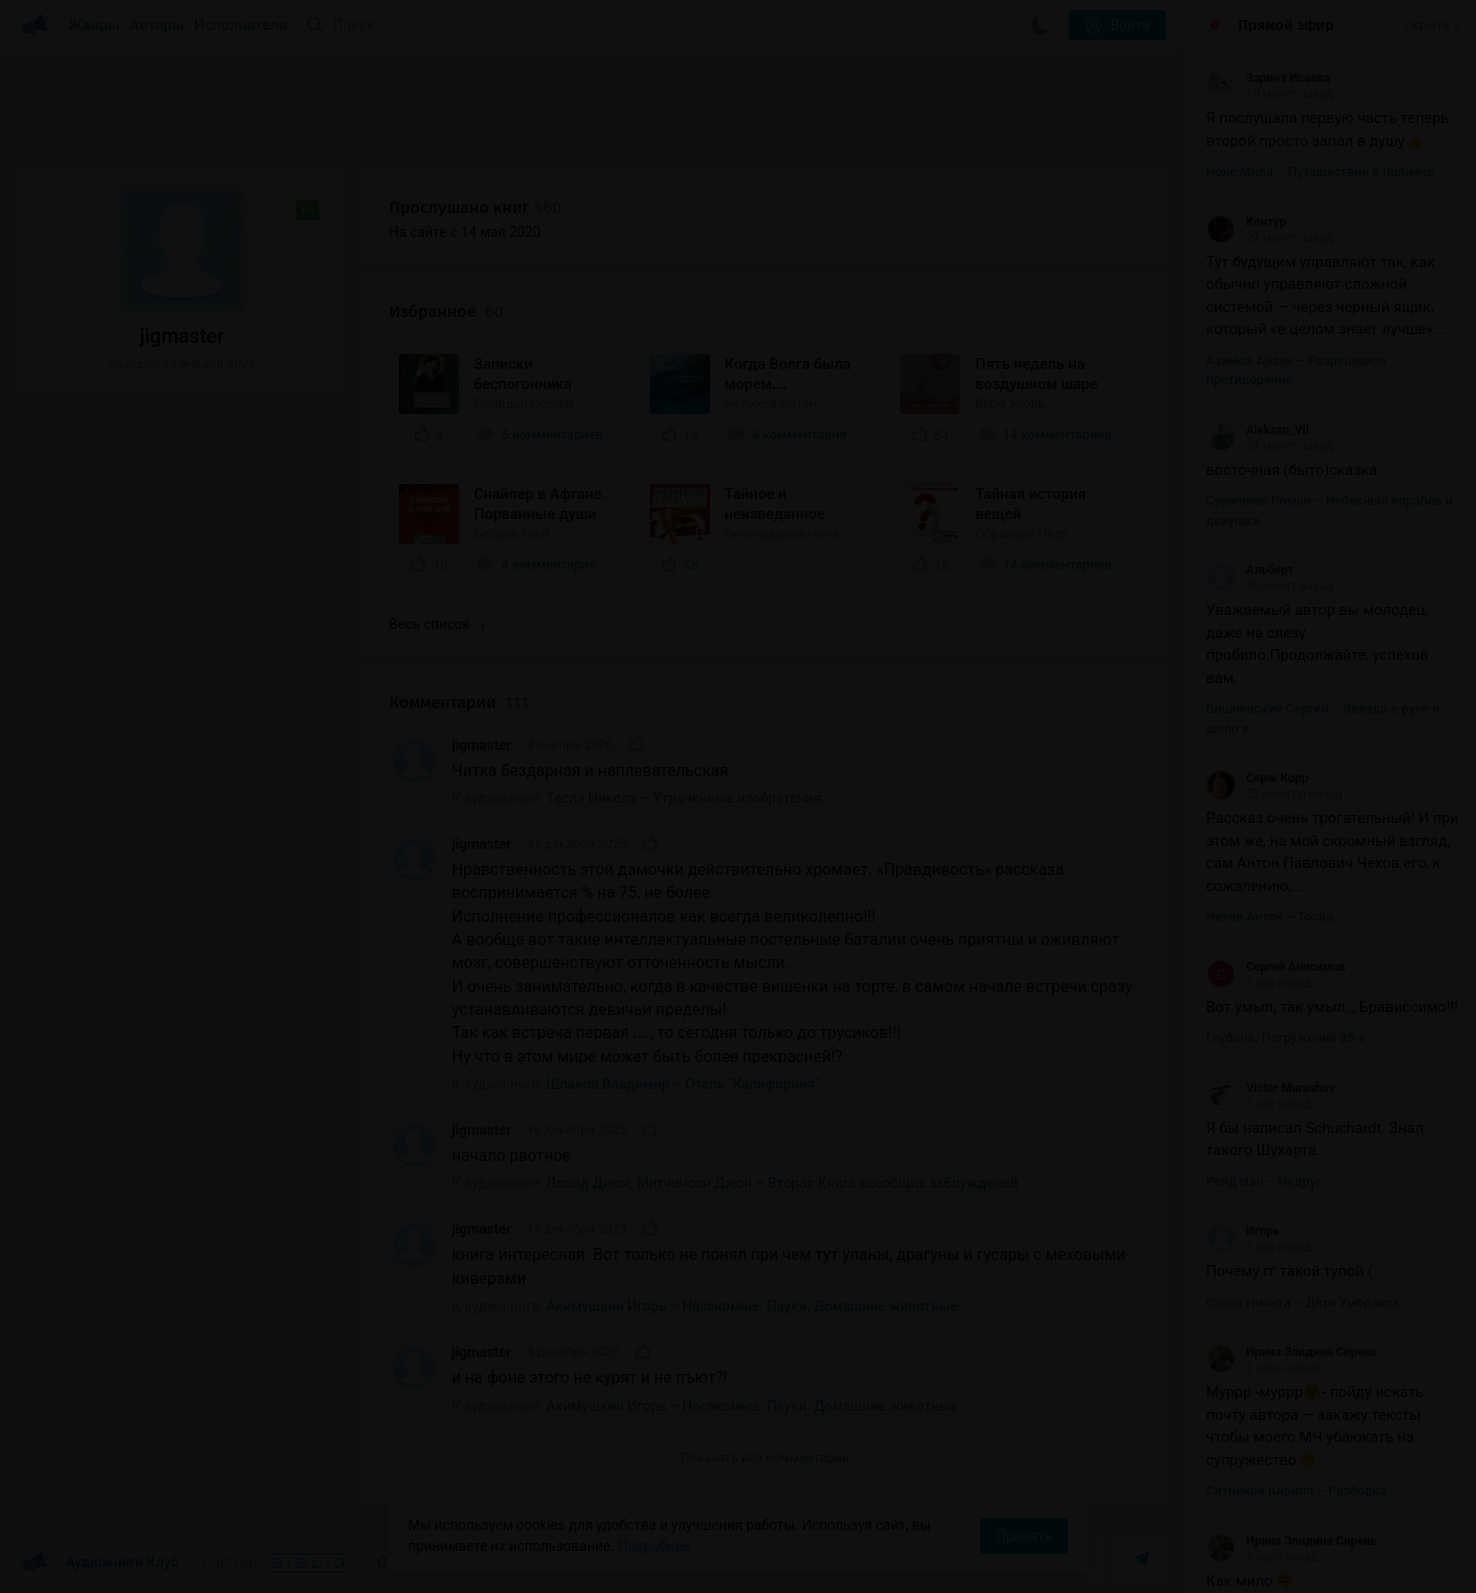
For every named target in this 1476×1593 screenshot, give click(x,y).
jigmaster (482, 745)
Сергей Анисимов (1275, 967)
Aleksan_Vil (1257, 430)
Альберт (1250, 570)
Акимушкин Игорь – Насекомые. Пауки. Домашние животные (751, 1306)
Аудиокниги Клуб (99, 1563)
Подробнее (654, 1546)
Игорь (1242, 1231)
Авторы (157, 25)
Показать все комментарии (765, 1457)
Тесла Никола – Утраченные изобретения (683, 798)
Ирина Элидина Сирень (1291, 1352)
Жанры (94, 25)
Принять (1024, 1536)
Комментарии (459, 702)
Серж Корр (1257, 778)
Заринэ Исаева (1268, 78)
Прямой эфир (1286, 25)
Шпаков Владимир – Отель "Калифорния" (682, 1084)
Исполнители (240, 25)
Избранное (446, 311)
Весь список (437, 624)
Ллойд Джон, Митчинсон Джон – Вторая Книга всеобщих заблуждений (782, 1183)
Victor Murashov (1270, 1088)
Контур (1246, 222)
